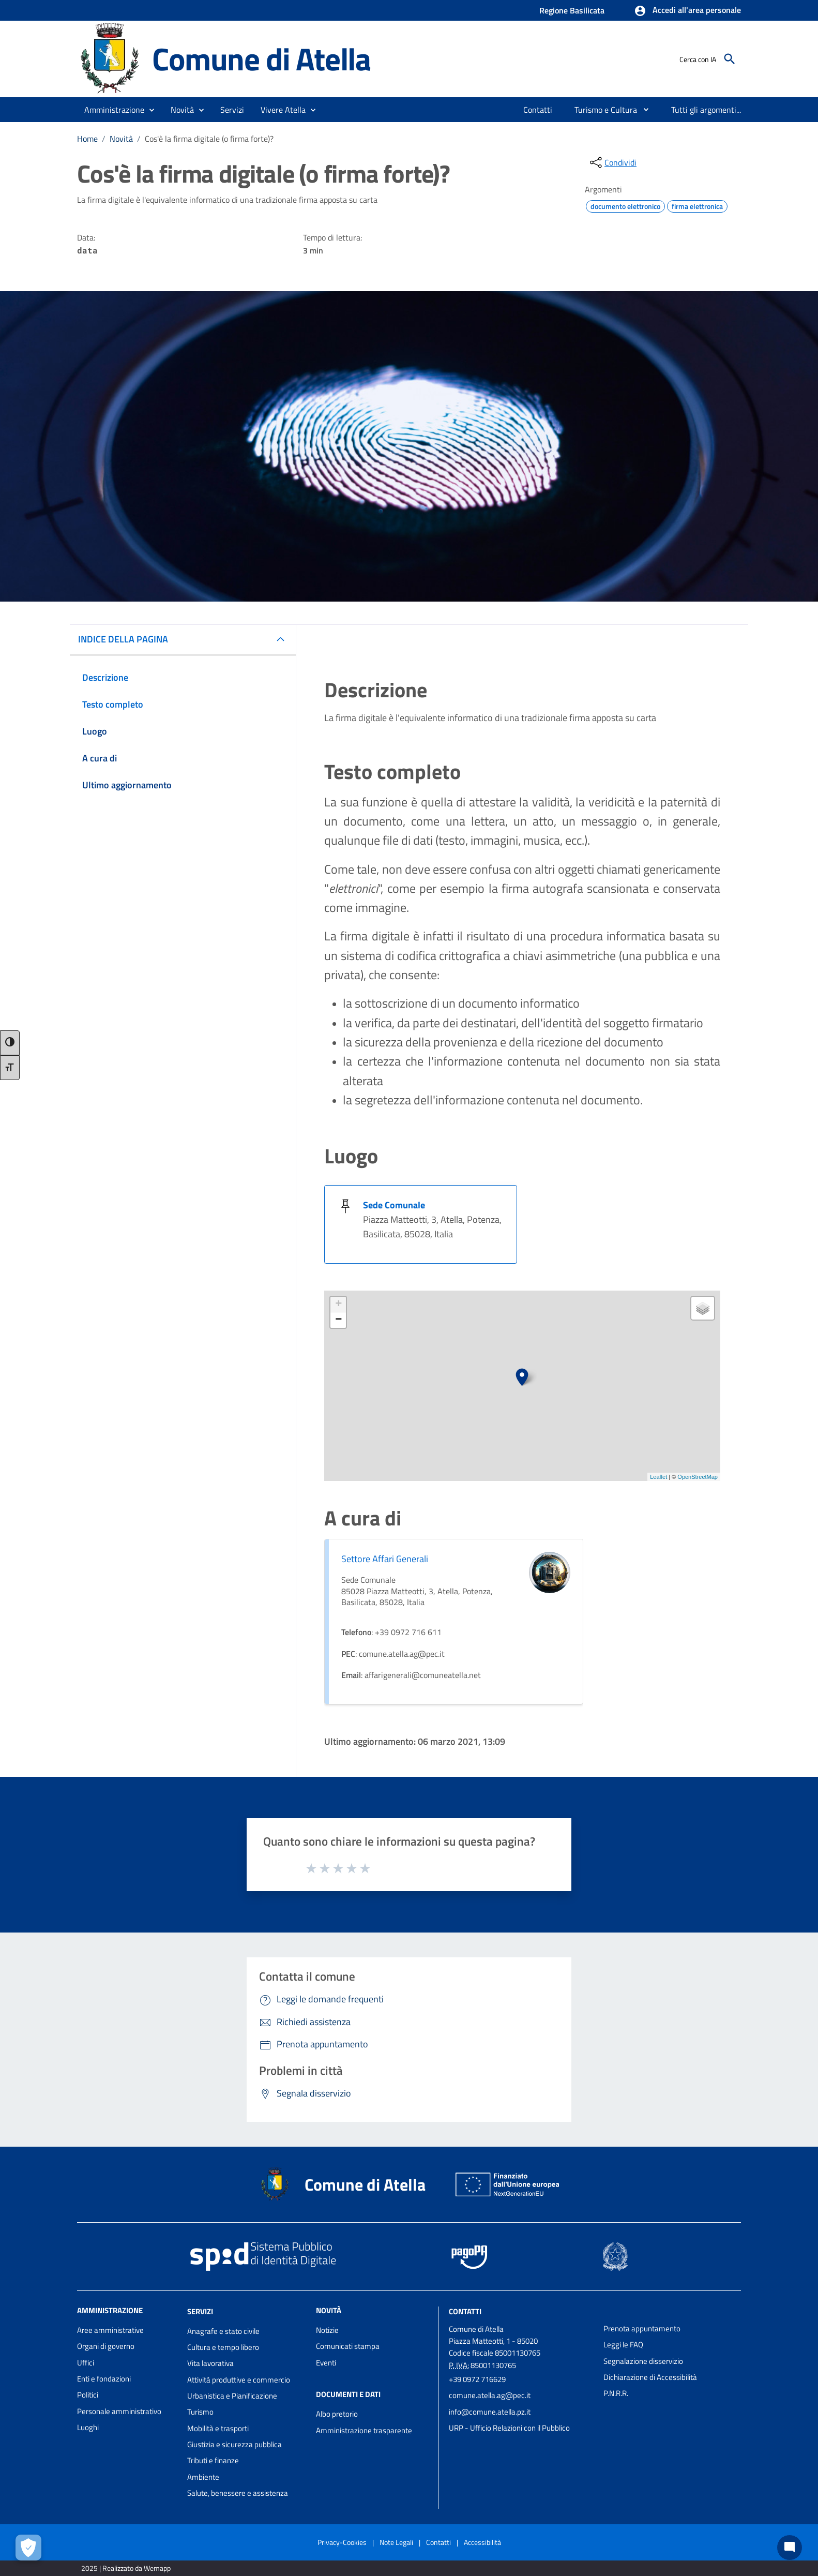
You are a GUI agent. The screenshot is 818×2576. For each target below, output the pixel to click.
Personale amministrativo (119, 2411)
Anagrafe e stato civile (223, 2331)
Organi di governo (105, 2346)
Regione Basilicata (571, 10)
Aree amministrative (110, 2330)
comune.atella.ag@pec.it (490, 2395)
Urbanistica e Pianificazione (232, 2396)
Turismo (200, 2412)
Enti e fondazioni (104, 2379)
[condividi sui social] (612, 162)
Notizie (327, 2330)
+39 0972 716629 (477, 2379)
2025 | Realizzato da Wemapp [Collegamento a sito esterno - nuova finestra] (126, 2568)
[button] (687, 11)
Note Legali (396, 2542)
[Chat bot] (789, 2547)
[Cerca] (729, 59)
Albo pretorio (337, 2414)
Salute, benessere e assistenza (237, 2493)
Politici (87, 2395)
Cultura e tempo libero (223, 2347)
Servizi (200, 2311)
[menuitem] (538, 109)
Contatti (465, 2311)
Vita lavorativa (210, 2363)
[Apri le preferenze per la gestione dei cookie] (28, 2547)
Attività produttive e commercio (238, 2380)
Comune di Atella (261, 59)
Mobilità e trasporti (218, 2428)
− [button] (338, 1320)
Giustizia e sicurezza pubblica (234, 2444)
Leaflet (658, 1477)
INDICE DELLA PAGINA (123, 639)
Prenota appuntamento (641, 2328)
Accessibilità (482, 2542)
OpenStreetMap (697, 1477)
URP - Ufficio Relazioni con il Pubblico (509, 2428)
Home (87, 138)
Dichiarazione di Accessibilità (650, 2377)
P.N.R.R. (615, 2393)
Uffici (85, 2363)
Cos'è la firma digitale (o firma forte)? (209, 138)
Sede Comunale (394, 1205)
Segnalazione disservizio (643, 2361)
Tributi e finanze (213, 2460)
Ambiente (203, 2477)
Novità (121, 138)
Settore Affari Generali (384, 1559)
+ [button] (338, 1304)
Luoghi (88, 2427)
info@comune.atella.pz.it (490, 2412)
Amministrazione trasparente (364, 2430)
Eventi (326, 2363)
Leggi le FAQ (623, 2344)
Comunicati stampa (348, 2346)
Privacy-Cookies (342, 2542)
